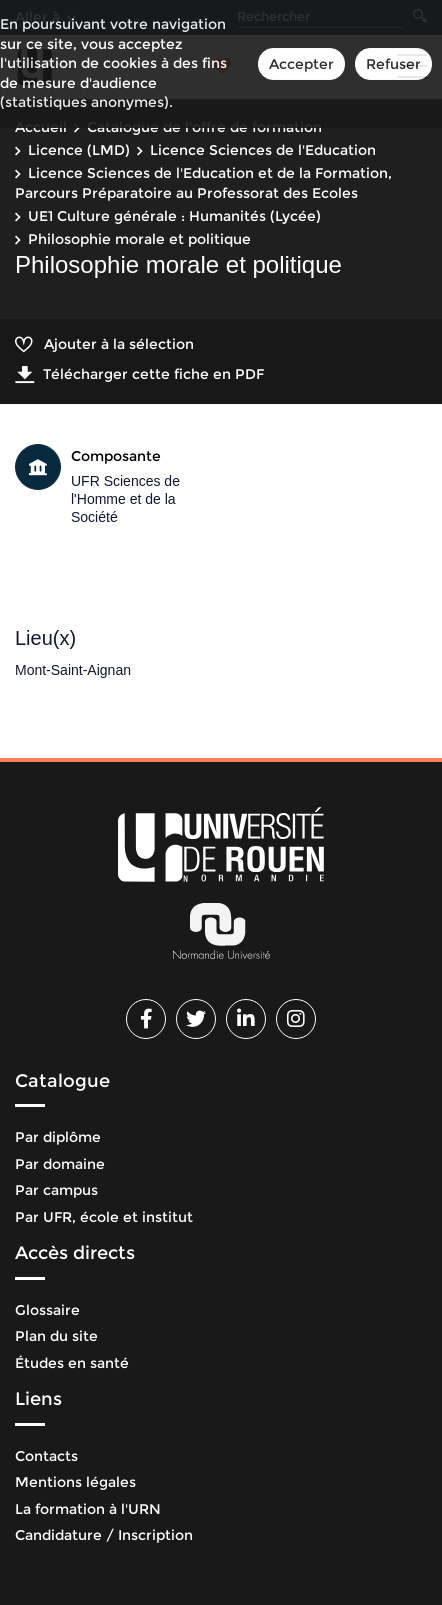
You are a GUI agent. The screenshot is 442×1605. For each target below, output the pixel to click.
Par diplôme (58, 1137)
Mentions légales (75, 1482)
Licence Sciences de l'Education (263, 150)
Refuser (393, 64)
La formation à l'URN (88, 1509)
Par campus (56, 1190)
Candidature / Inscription (104, 1535)
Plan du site (56, 1336)
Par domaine (60, 1164)
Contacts (46, 1456)
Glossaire (47, 1310)
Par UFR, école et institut (104, 1217)
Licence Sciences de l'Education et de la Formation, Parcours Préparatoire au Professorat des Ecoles (203, 183)
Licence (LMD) (79, 150)
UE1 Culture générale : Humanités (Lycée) (174, 216)
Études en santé (72, 1363)
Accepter (301, 64)
